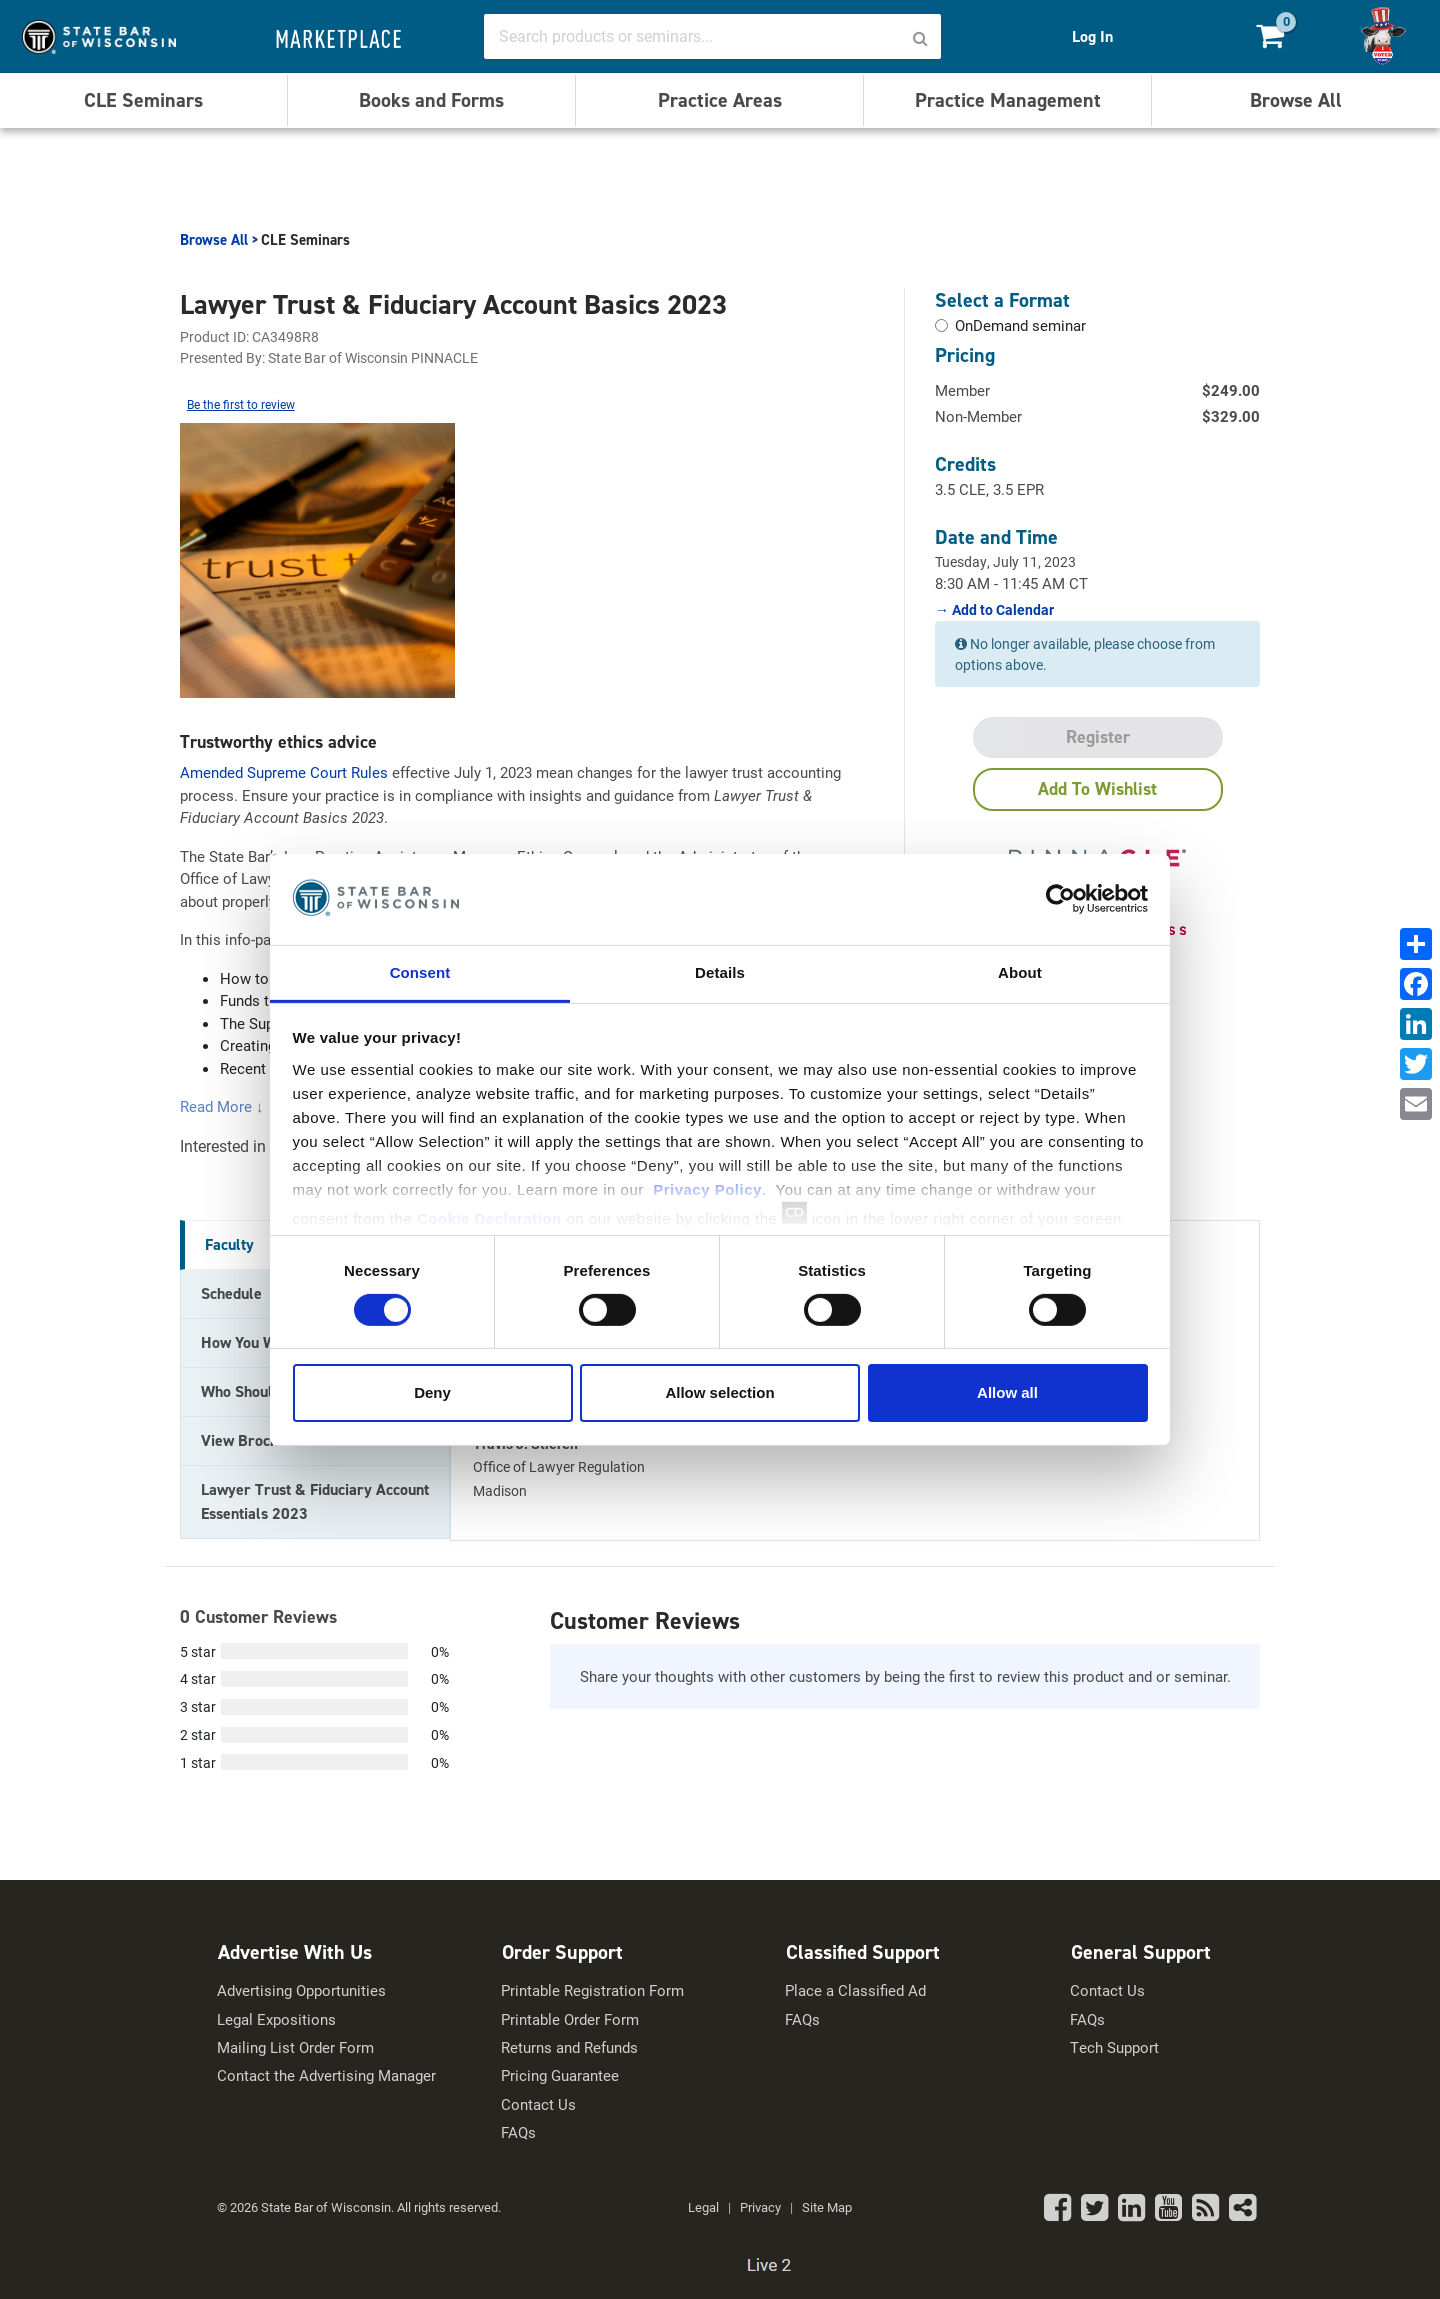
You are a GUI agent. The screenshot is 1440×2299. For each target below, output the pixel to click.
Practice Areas (720, 100)
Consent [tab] (420, 971)
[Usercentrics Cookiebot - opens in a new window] (1060, 899)
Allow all (1007, 1392)
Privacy (760, 2207)
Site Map (827, 2207)
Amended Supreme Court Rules (284, 772)
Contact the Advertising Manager (326, 2075)
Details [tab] (720, 971)
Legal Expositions (276, 2019)
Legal (703, 2207)
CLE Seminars (143, 100)
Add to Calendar (1001, 610)
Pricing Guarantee (560, 2075)
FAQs (518, 2132)
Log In (1092, 36)
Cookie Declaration (489, 1217)
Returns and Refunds (569, 2047)
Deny (432, 1392)
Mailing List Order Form (295, 2047)
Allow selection (719, 1392)
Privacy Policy (707, 1188)
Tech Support (1114, 2047)
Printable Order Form (570, 2019)
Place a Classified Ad (855, 1990)
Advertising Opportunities (301, 1990)
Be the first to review (241, 404)
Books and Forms (431, 100)
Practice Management (1008, 100)
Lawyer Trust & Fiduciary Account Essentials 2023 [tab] (315, 1501)
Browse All (1296, 100)
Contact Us (538, 2104)
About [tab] (1020, 971)
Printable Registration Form (592, 1990)
